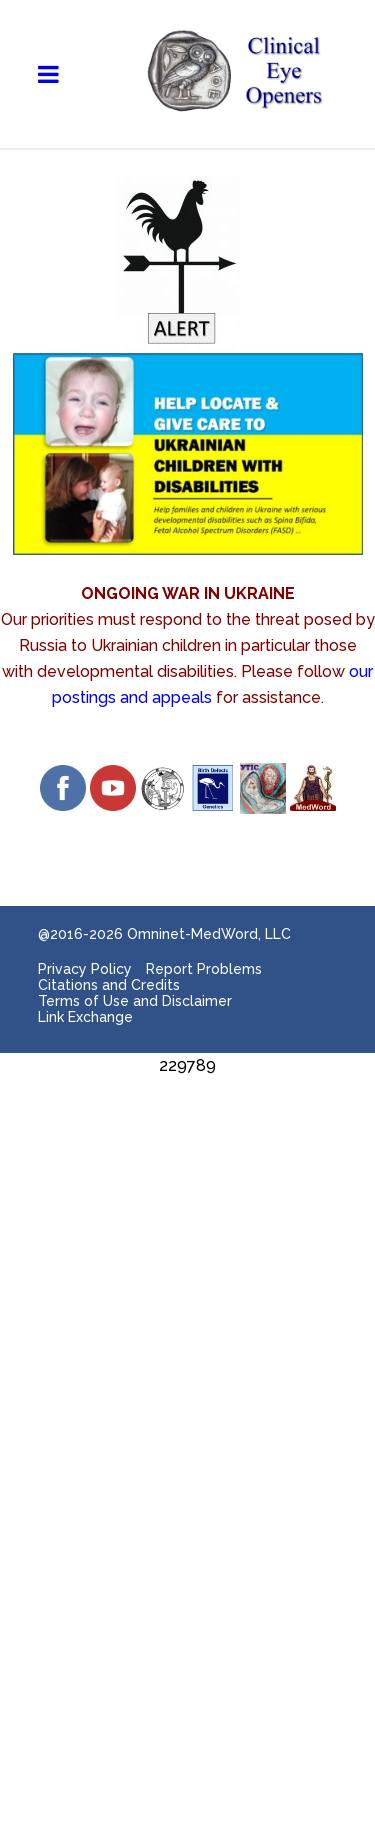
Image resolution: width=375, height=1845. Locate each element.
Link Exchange (85, 1017)
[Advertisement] (187, 1266)
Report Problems (204, 969)
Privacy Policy (85, 969)
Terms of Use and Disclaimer (135, 1001)
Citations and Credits (109, 985)
